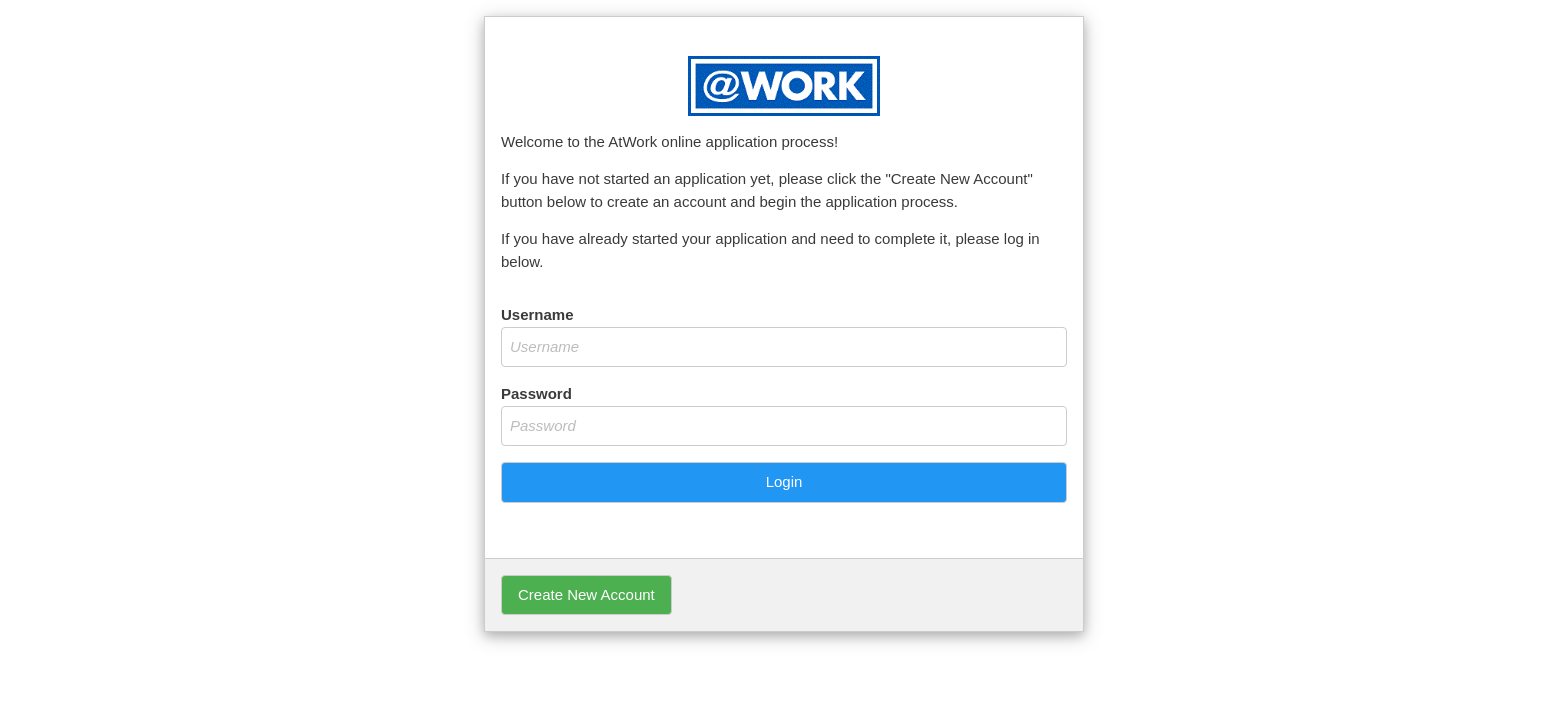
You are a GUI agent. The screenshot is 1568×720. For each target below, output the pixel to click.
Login (784, 481)
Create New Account (586, 594)
